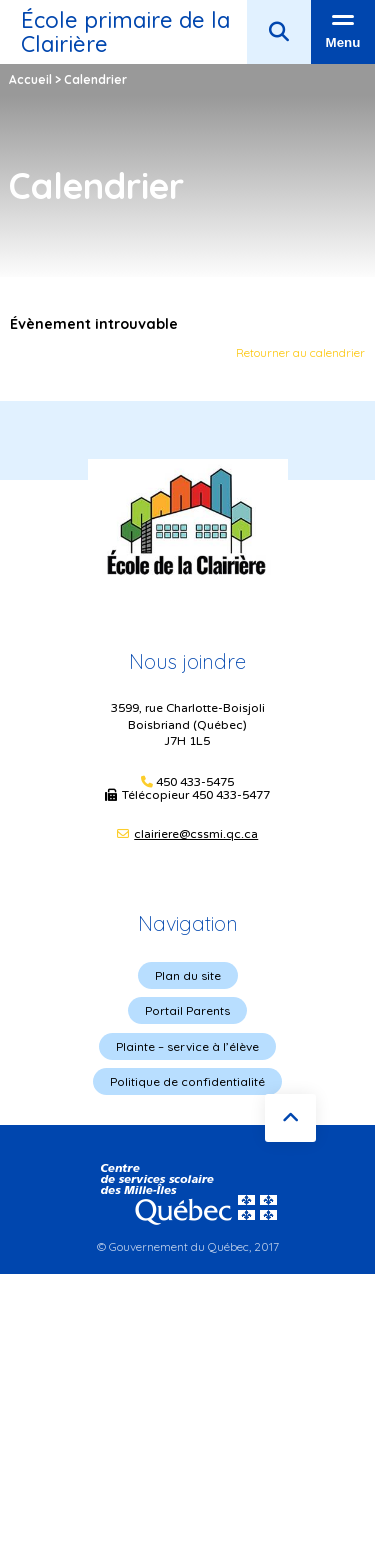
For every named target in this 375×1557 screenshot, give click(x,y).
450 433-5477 (231, 795)
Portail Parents (187, 1010)
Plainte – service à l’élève (187, 1046)
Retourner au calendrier (300, 352)
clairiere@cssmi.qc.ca (196, 834)
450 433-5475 (195, 782)
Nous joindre (187, 661)
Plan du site (188, 975)
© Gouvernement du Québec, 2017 (188, 1246)
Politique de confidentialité (187, 1081)
